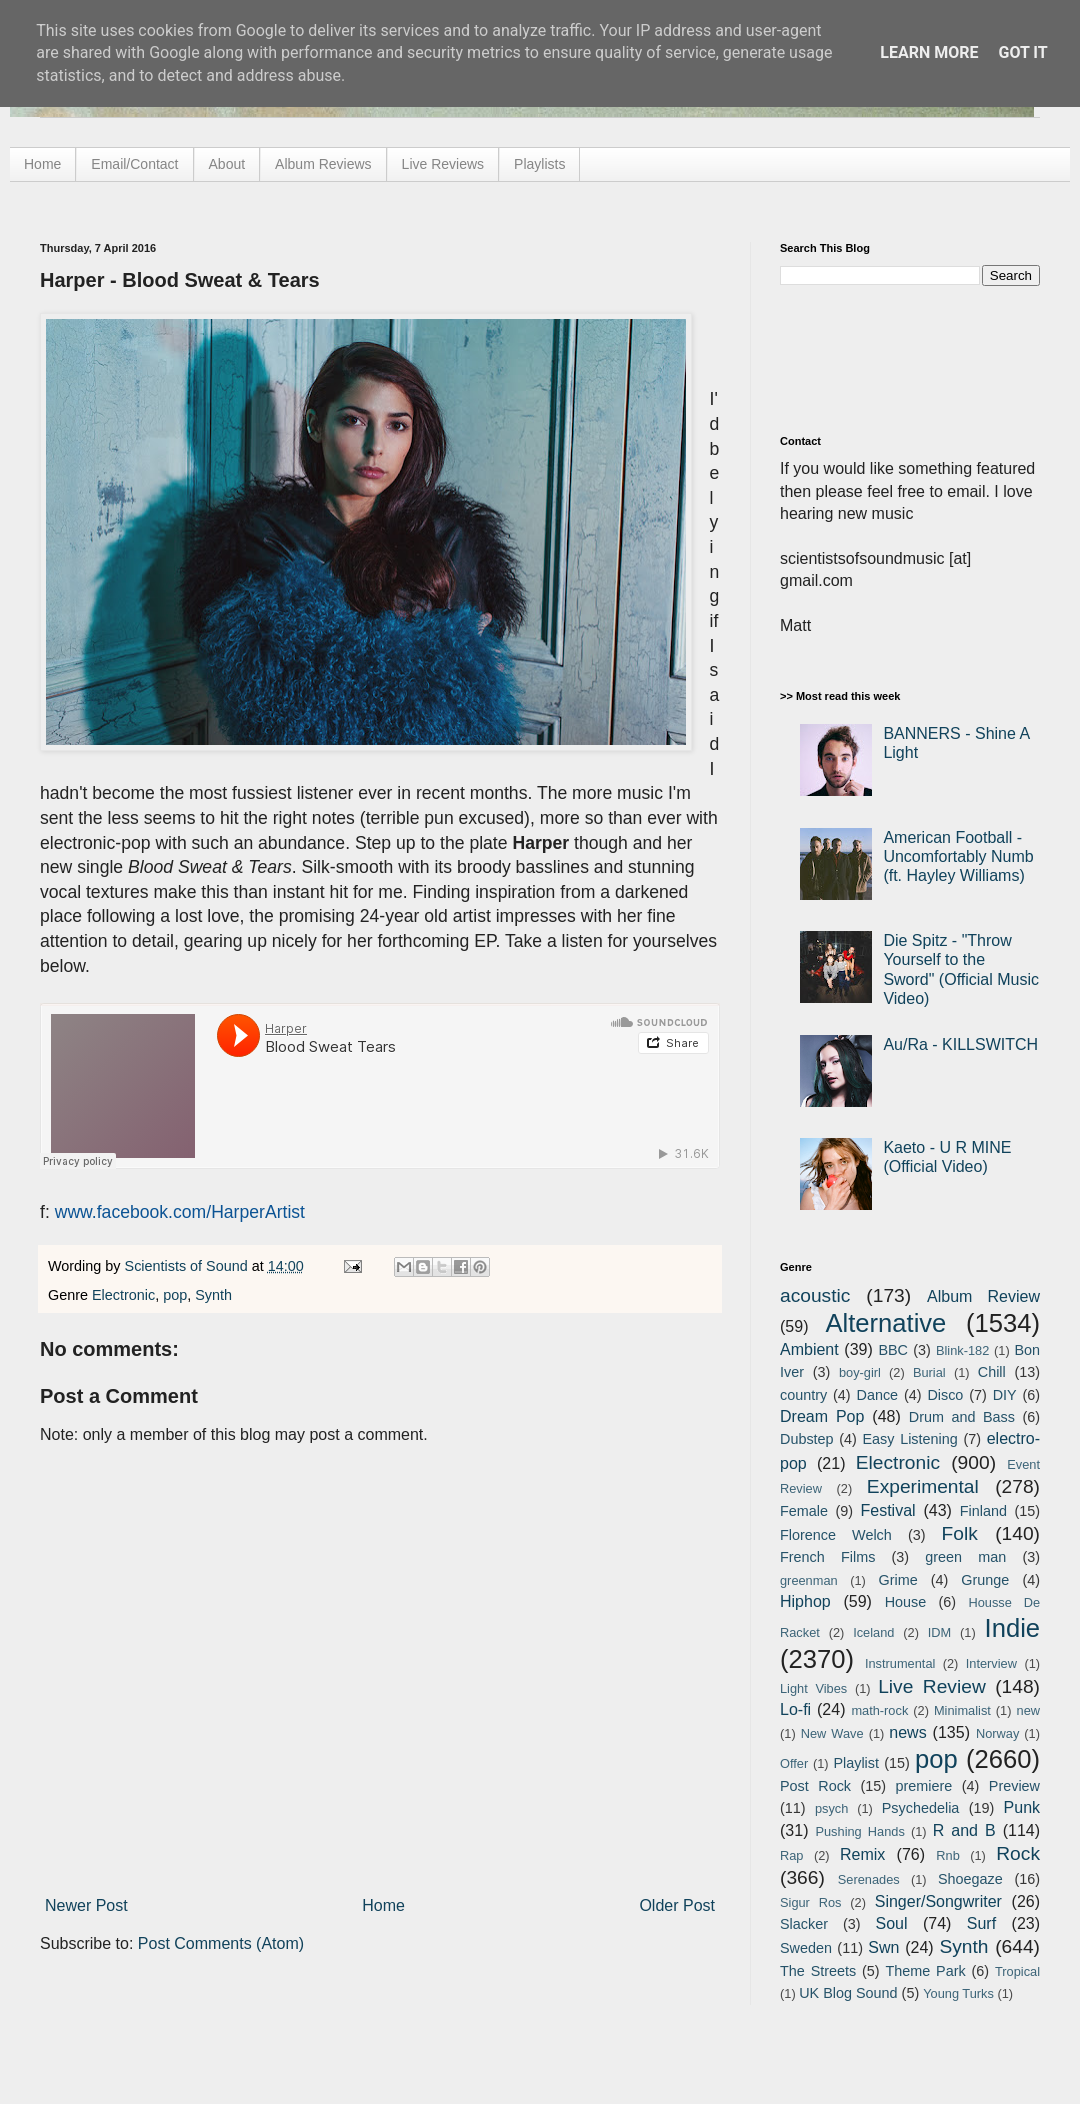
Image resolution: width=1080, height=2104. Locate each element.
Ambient (809, 1349)
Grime (897, 1580)
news (907, 1732)
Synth (213, 1295)
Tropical (1017, 1971)
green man (965, 1557)
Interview (991, 1663)
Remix (862, 1854)
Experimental (923, 1486)
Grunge (985, 1580)
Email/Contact (134, 164)
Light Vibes (813, 1688)
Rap (791, 1855)
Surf (981, 1923)
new (1028, 1710)
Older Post (677, 1905)
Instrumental (900, 1663)
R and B (964, 1830)
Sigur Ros (810, 1902)
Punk (1022, 1807)
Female (804, 1511)
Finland (983, 1511)
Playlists (539, 164)
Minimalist (962, 1710)
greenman (809, 1580)
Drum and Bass (962, 1417)
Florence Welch (836, 1535)
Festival (887, 1510)
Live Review (932, 1686)
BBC (893, 1350)
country (803, 1395)
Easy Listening (910, 1439)
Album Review (983, 1296)
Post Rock (815, 1786)
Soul (892, 1923)
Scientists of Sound (188, 1266)
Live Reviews (443, 164)
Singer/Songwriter (938, 1901)
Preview (1014, 1786)
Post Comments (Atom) (221, 1943)
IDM (939, 1632)
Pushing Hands (859, 1831)
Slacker (804, 1924)
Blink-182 (962, 1350)
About (227, 164)
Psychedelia (921, 1808)
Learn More (929, 52)
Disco (945, 1395)
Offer (794, 1763)
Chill (992, 1372)
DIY (1005, 1395)
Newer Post (86, 1905)
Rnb (947, 1855)
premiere (924, 1786)
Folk (960, 1533)
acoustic (815, 1295)
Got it (1022, 52)
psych (831, 1808)
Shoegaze (970, 1879)
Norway (997, 1733)
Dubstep (807, 1439)
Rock (1018, 1853)
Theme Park (926, 1971)
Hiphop (805, 1601)
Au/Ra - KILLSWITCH (960, 1044)
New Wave (832, 1733)
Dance (877, 1395)
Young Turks (958, 1993)
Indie (1013, 1628)
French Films (827, 1557)
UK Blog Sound (848, 1993)
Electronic (123, 1295)
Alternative (885, 1323)
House (906, 1602)
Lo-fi (795, 1709)
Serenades (869, 1879)
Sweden (806, 1948)
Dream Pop (822, 1416)
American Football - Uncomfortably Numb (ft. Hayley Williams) (958, 856)
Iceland (873, 1632)
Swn (883, 1947)
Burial (929, 1372)
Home (42, 164)
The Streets (818, 1971)
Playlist (856, 1763)
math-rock (879, 1710)
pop (175, 1295)
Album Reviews (323, 164)
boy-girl (860, 1372)
